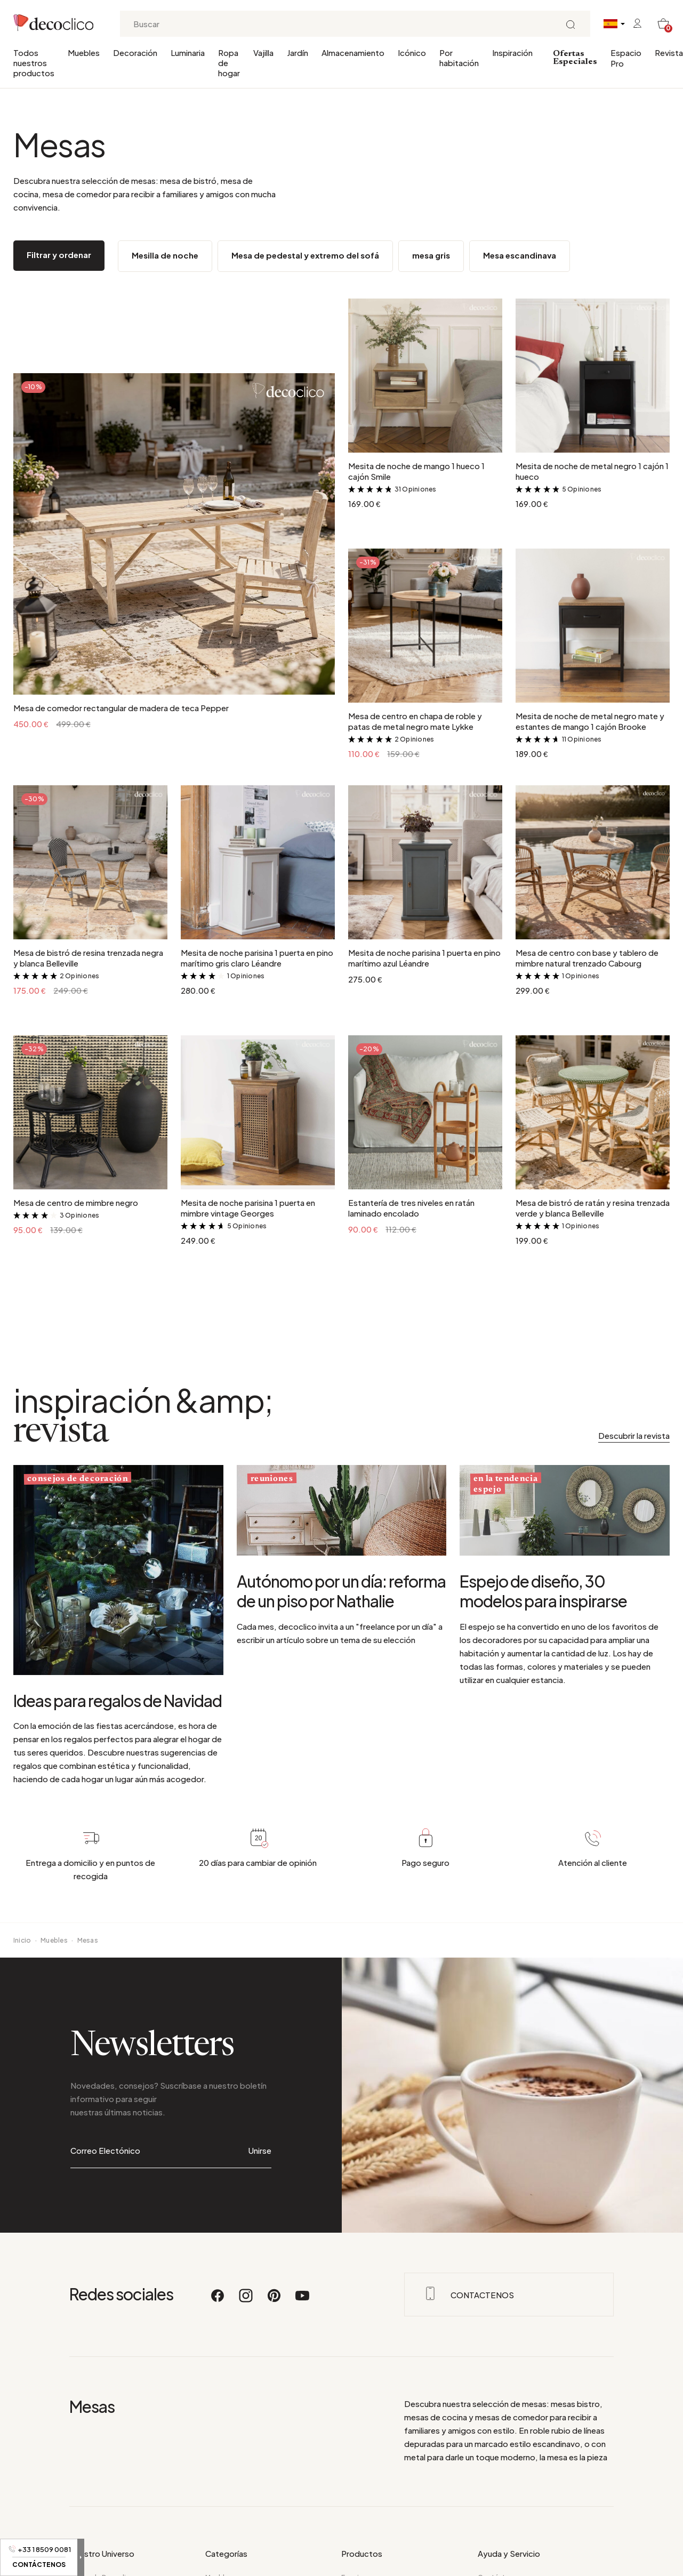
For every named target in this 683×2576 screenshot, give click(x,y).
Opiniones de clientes (513, 2571)
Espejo (352, 2530)
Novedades (360, 2544)
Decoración (135, 52)
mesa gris (431, 255)
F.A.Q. (487, 2544)
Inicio (22, 1940)
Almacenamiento (353, 52)
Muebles (84, 52)
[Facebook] (218, 2253)
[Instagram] (246, 2253)
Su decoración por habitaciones (121, 2544)
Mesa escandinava (519, 255)
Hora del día (88, 2558)
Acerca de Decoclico (102, 2530)
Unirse (259, 2127)
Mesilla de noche (165, 255)
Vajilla (263, 52)
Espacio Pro (625, 57)
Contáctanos (500, 2530)
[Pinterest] (274, 2253)
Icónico (412, 52)
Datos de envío (502, 2558)
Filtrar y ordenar (59, 254)
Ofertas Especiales (575, 58)
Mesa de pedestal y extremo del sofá (305, 255)
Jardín (297, 52)
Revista (669, 52)
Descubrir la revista (634, 1435)
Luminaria (188, 52)
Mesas (87, 1940)
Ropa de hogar (229, 62)
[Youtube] (302, 2253)
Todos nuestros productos (33, 62)
